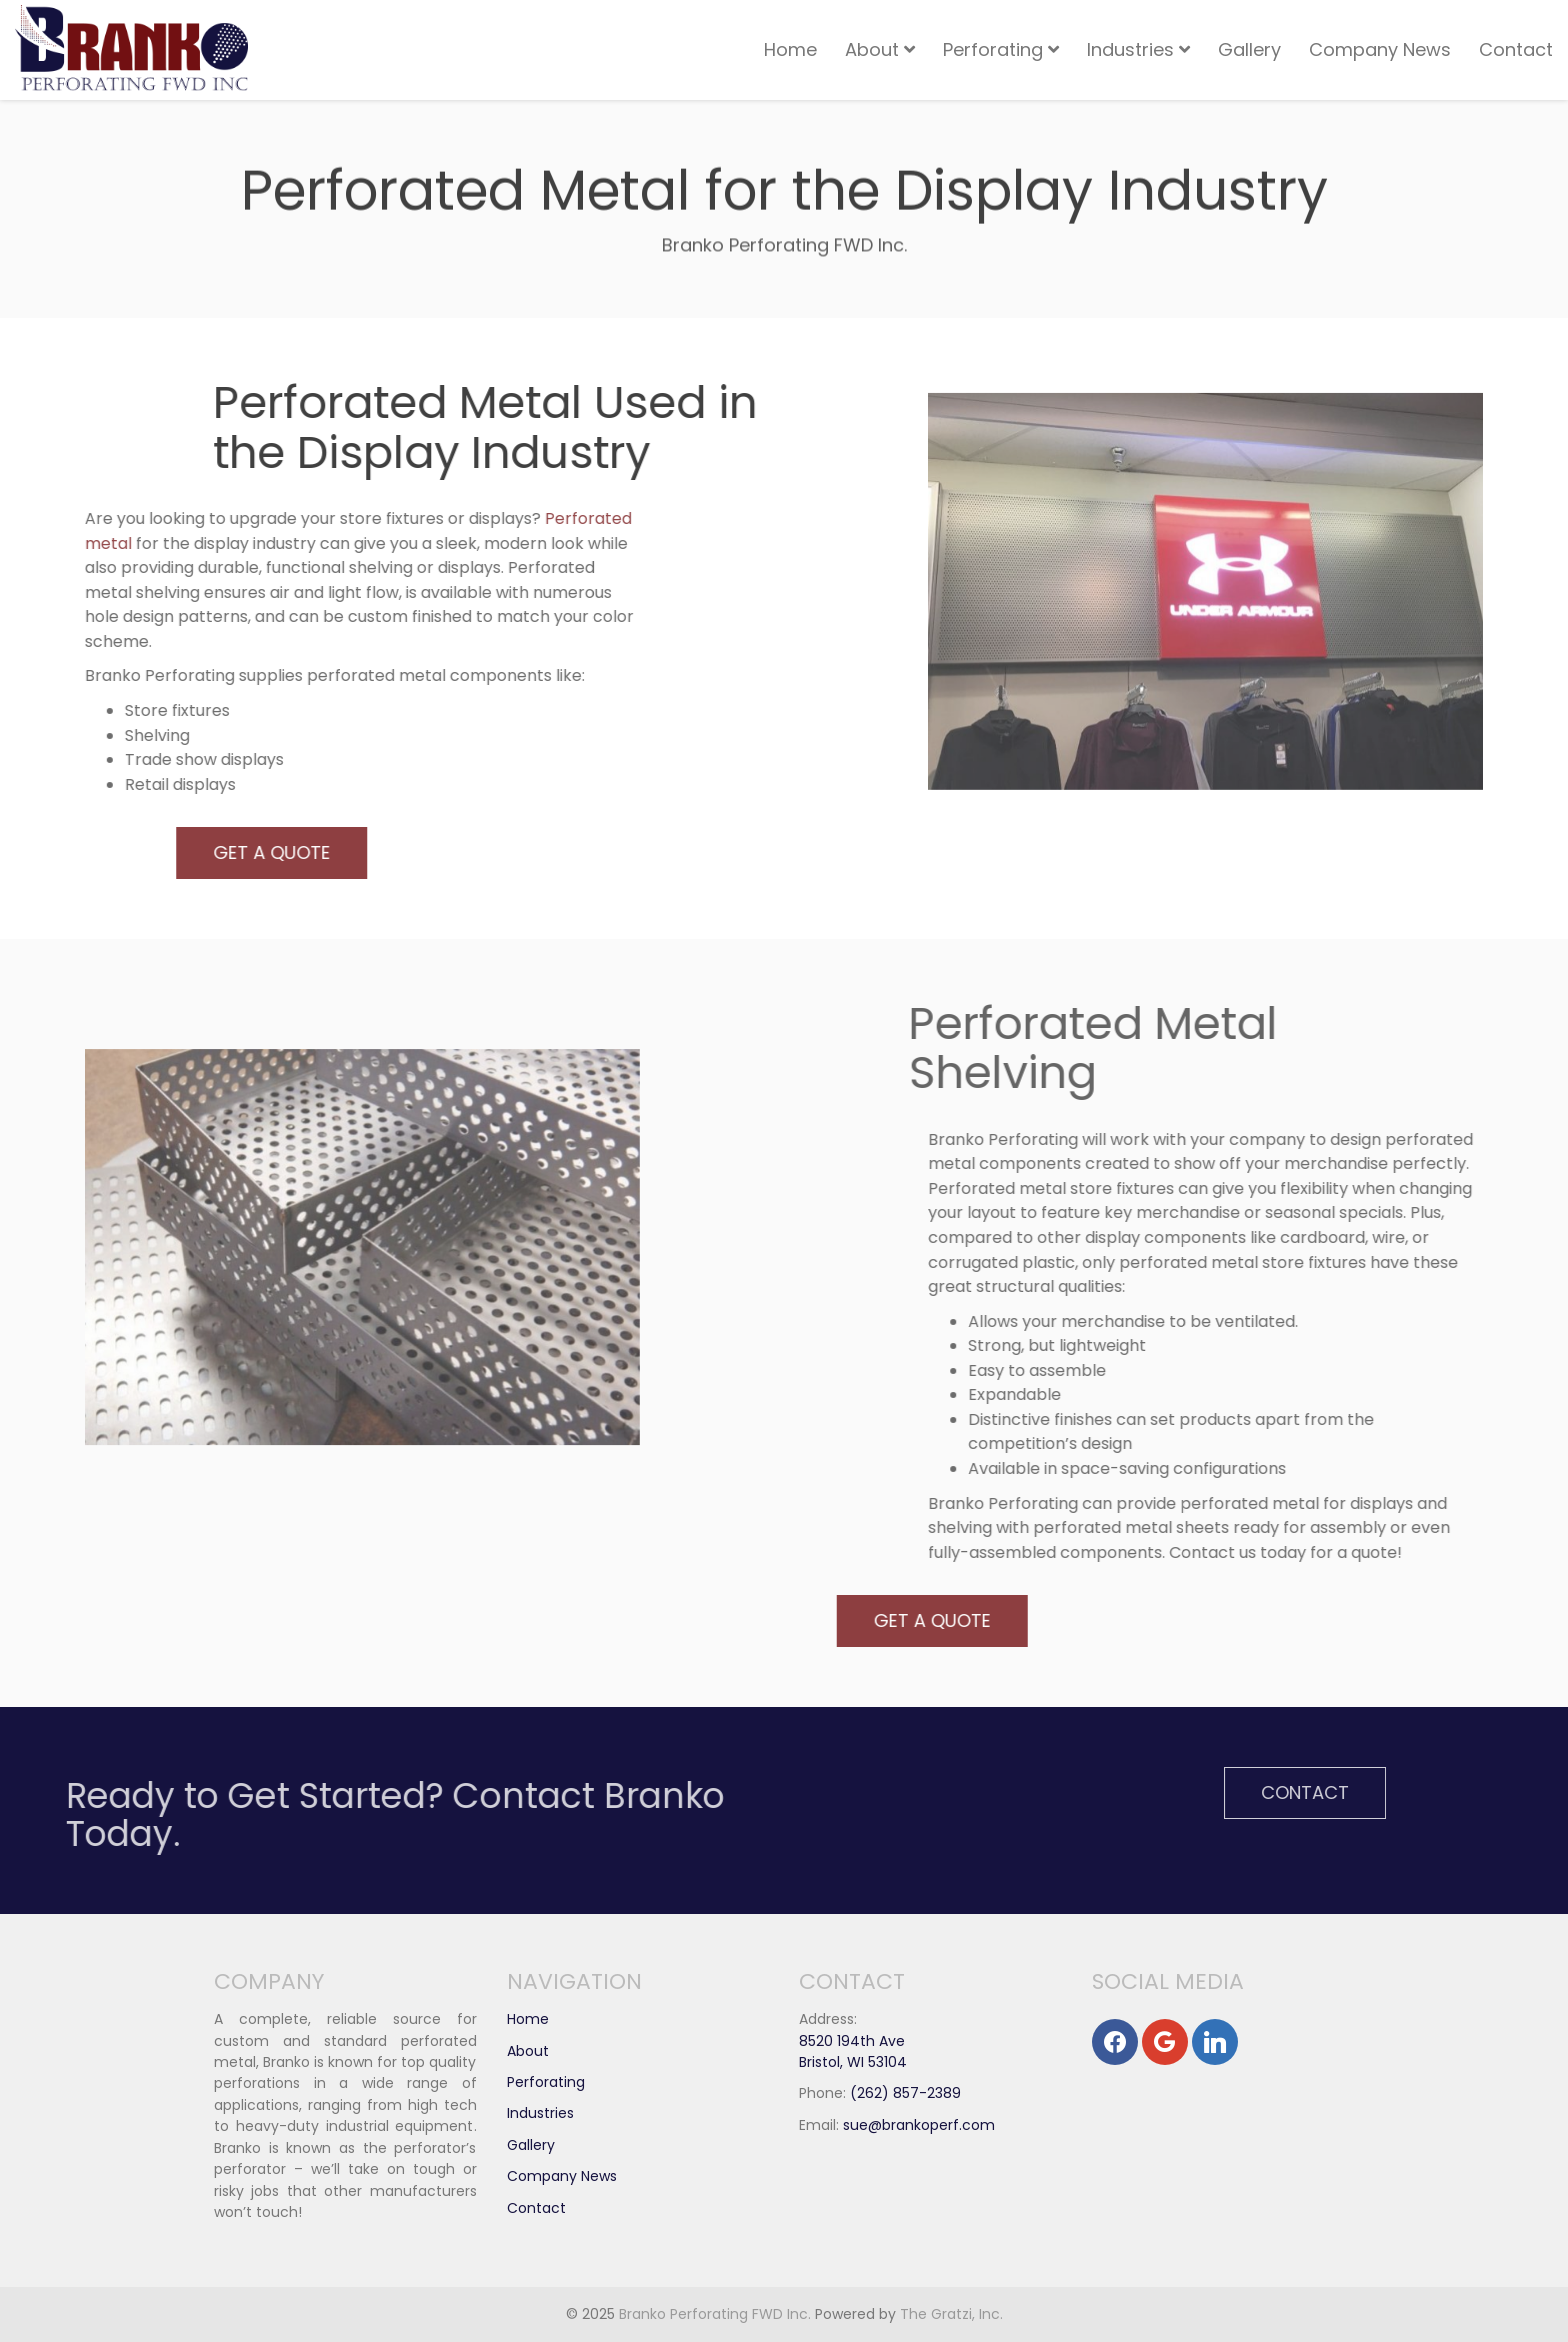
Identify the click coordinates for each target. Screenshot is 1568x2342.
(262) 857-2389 (905, 2093)
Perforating (1001, 49)
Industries (1138, 49)
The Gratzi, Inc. (951, 2314)
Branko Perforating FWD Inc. (715, 2314)
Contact (1516, 49)
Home (790, 49)
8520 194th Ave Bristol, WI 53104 (853, 2051)
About (880, 49)
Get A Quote (210, 852)
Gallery (1249, 49)
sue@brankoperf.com (919, 2125)
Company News (1380, 49)
